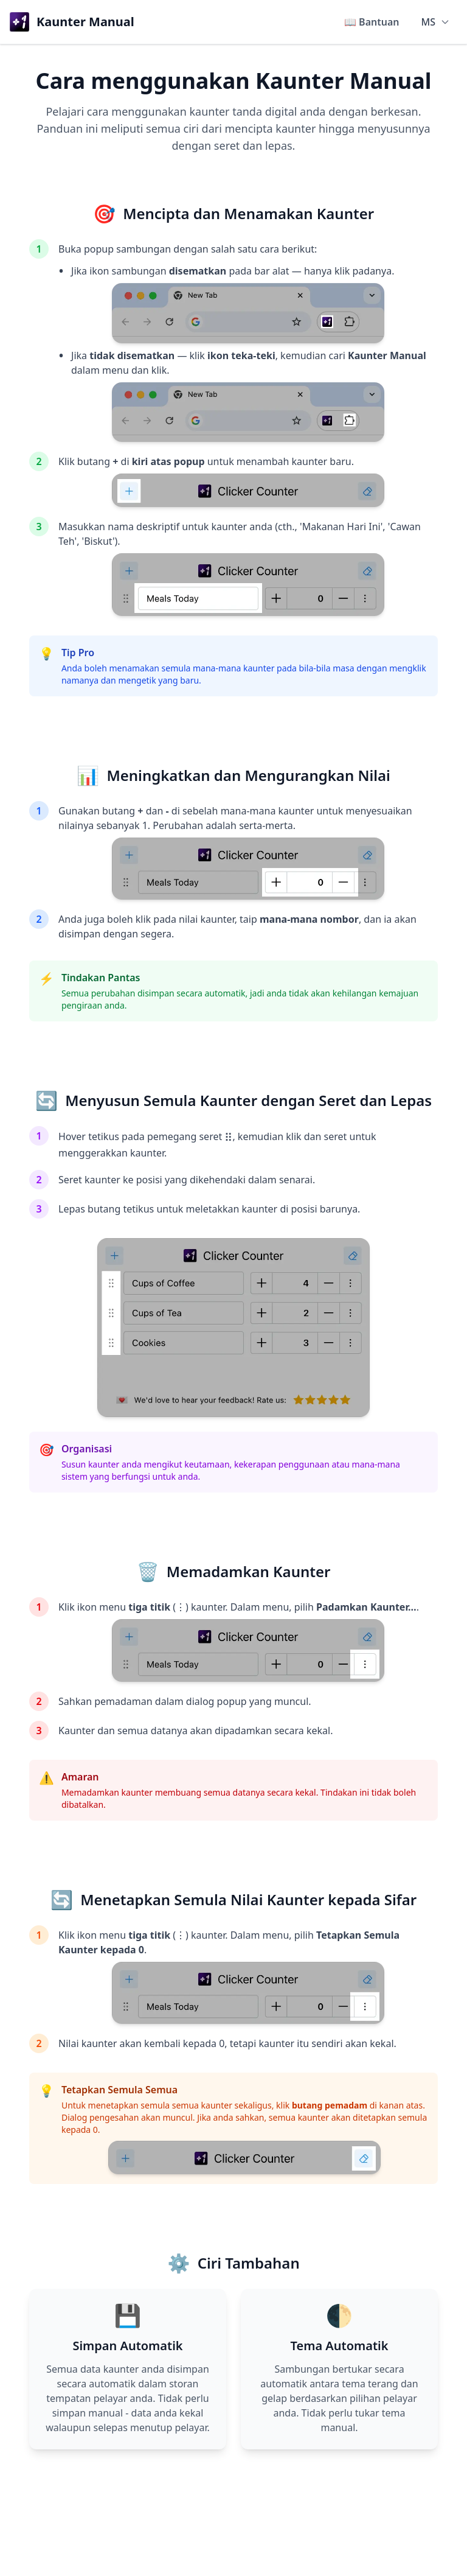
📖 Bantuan (371, 22)
